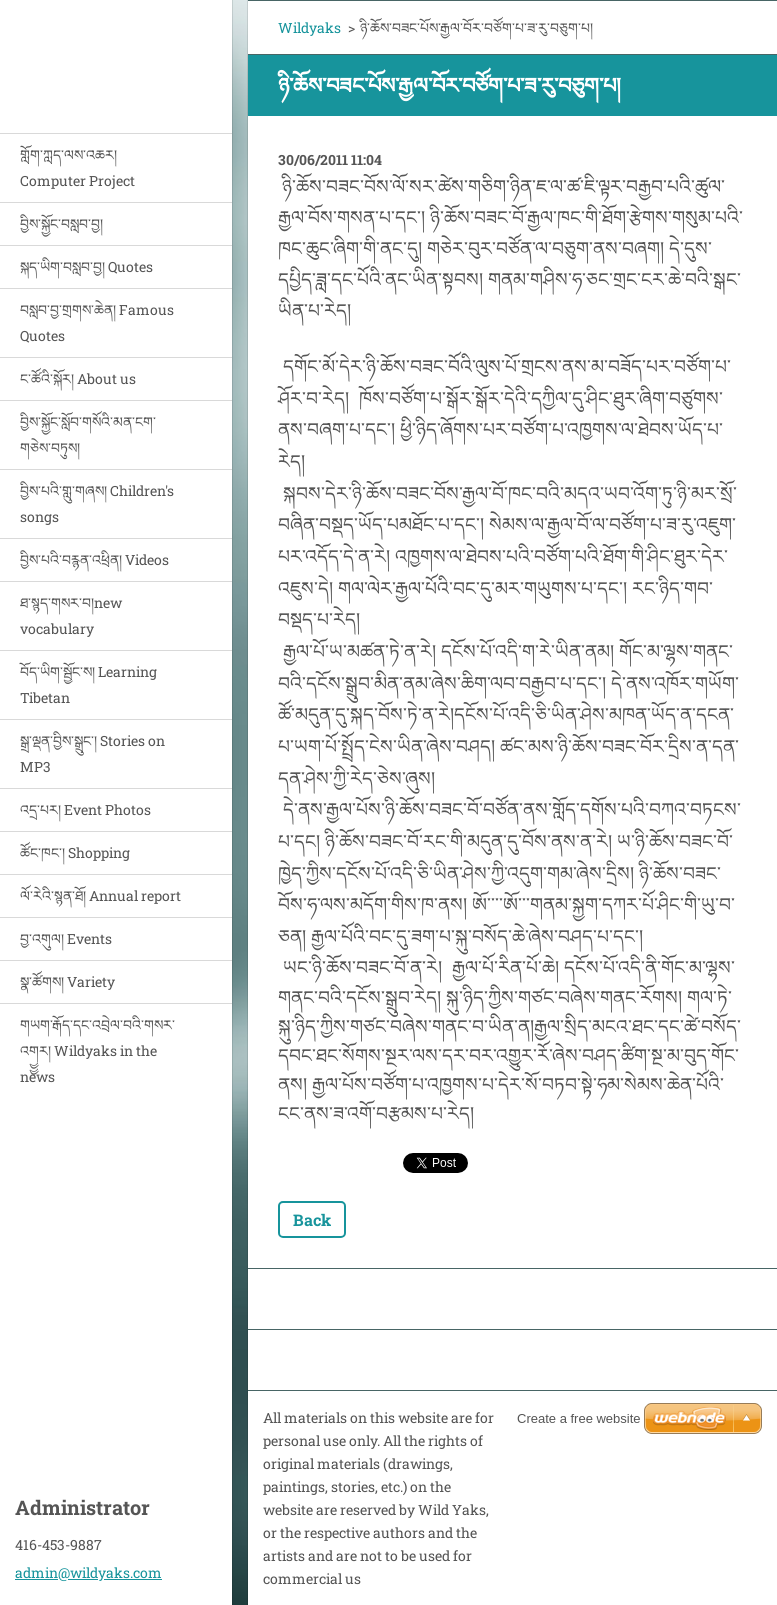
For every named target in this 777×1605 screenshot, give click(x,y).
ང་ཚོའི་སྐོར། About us (78, 378)
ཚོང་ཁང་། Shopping (75, 852)
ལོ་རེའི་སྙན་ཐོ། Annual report (100, 895)
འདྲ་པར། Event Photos (85, 809)
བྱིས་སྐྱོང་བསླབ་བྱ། (61, 223)
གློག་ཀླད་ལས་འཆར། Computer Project (77, 167)
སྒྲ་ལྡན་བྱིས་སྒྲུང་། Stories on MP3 (92, 753)
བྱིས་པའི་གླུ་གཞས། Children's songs (97, 503)
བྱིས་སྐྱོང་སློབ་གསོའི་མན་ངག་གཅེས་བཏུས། (88, 434)
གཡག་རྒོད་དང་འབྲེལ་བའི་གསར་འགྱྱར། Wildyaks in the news (97, 1050)
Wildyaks (309, 27)
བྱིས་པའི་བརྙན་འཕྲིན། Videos (94, 559)
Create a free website (579, 1418)
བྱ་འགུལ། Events (66, 938)
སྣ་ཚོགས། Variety (67, 981)
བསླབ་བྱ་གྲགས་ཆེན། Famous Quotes (97, 322)
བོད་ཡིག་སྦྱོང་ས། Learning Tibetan (88, 684)
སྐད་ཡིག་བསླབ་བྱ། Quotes (86, 266)
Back (312, 1219)
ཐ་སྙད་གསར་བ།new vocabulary (71, 615)
